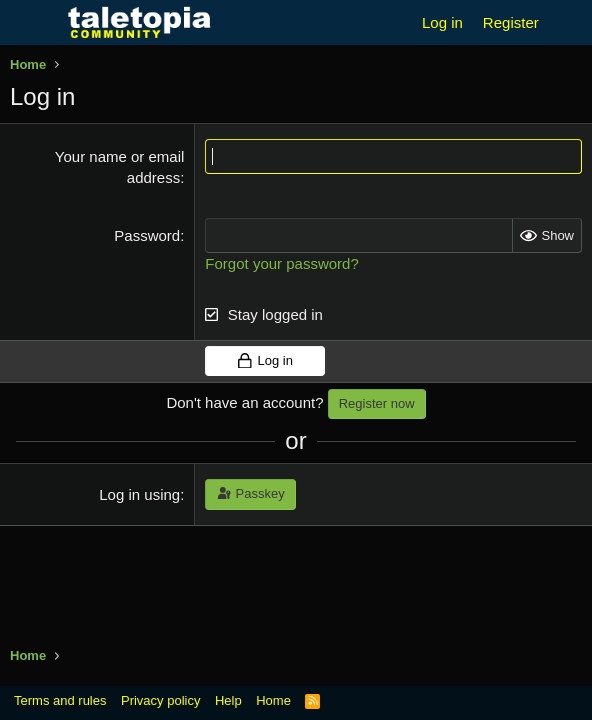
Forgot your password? (281, 263)
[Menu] (27, 23)
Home (273, 700)
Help (228, 700)
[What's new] (568, 22)
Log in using (139, 494)
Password (147, 235)
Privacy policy (160, 700)
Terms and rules (60, 700)
